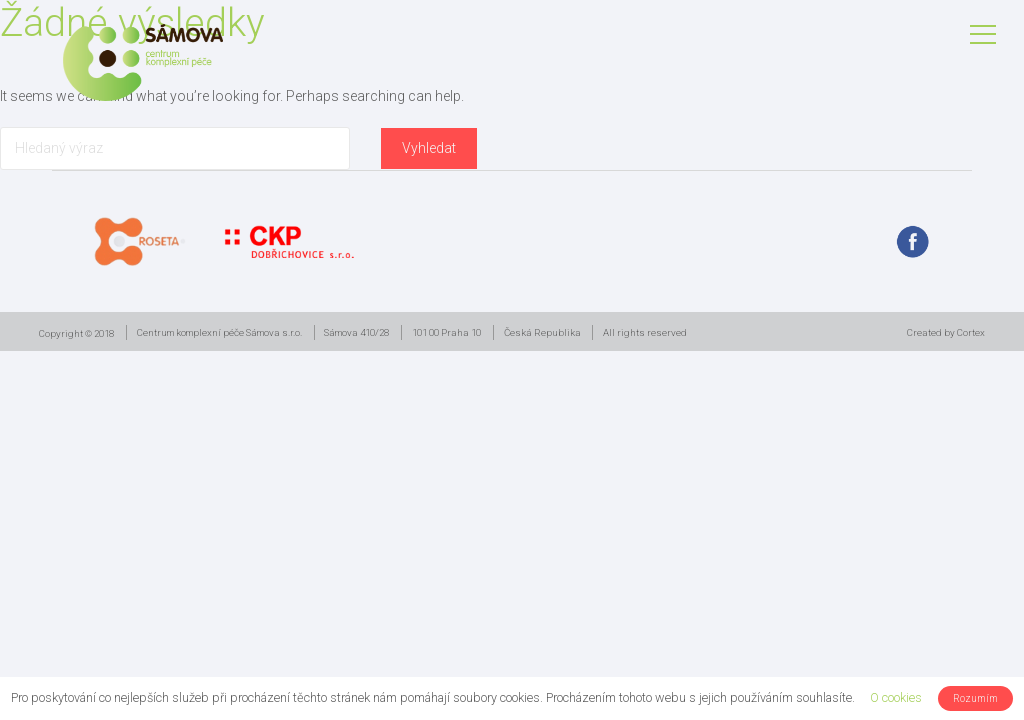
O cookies (896, 697)
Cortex (971, 332)
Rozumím (975, 698)
